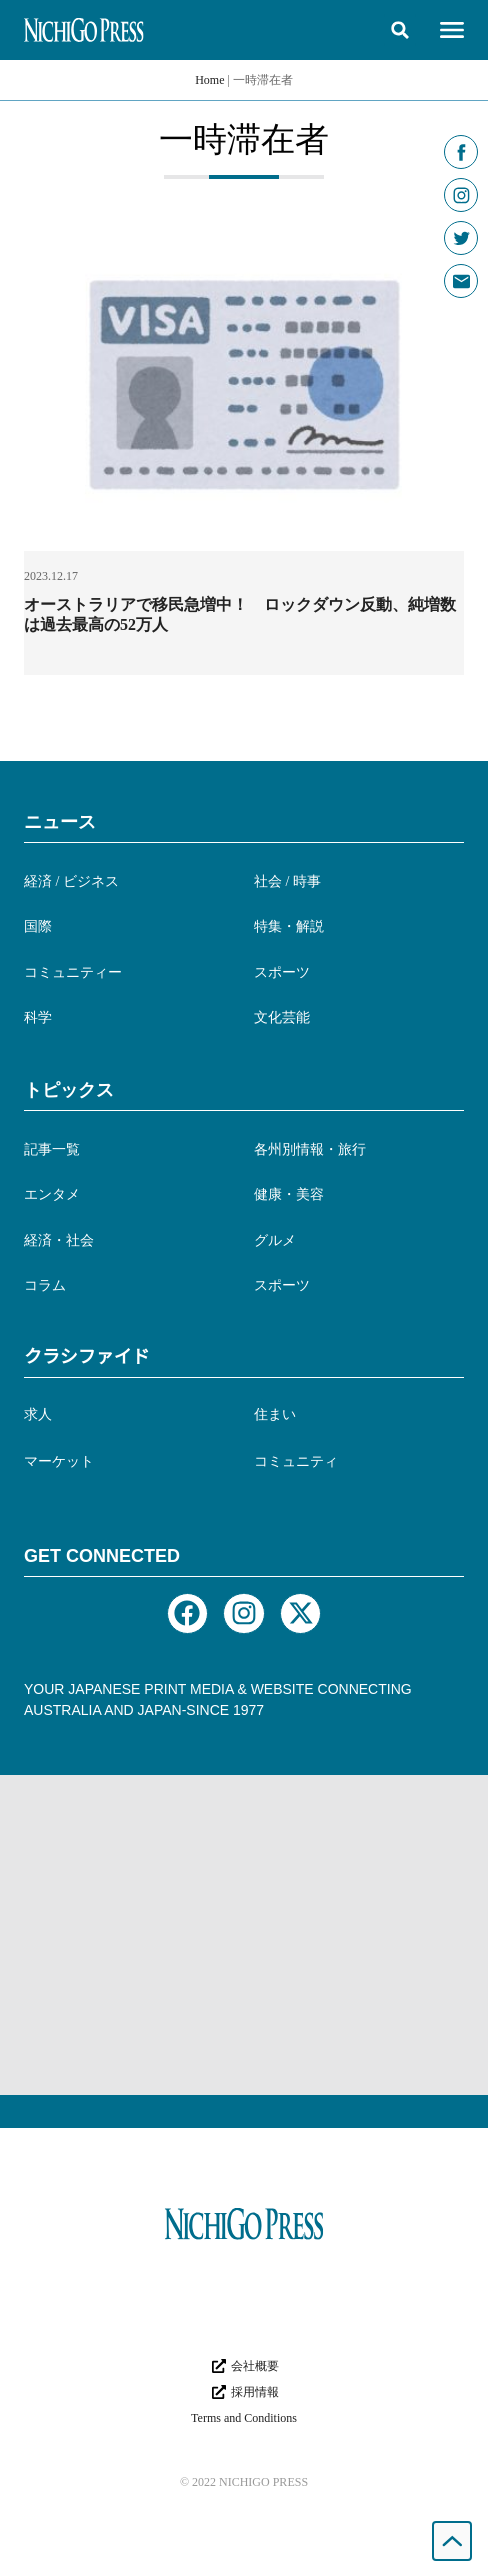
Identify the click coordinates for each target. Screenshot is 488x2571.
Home (209, 80)
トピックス (69, 1090)
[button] (400, 30)
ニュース (60, 822)
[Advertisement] (244, 1935)
